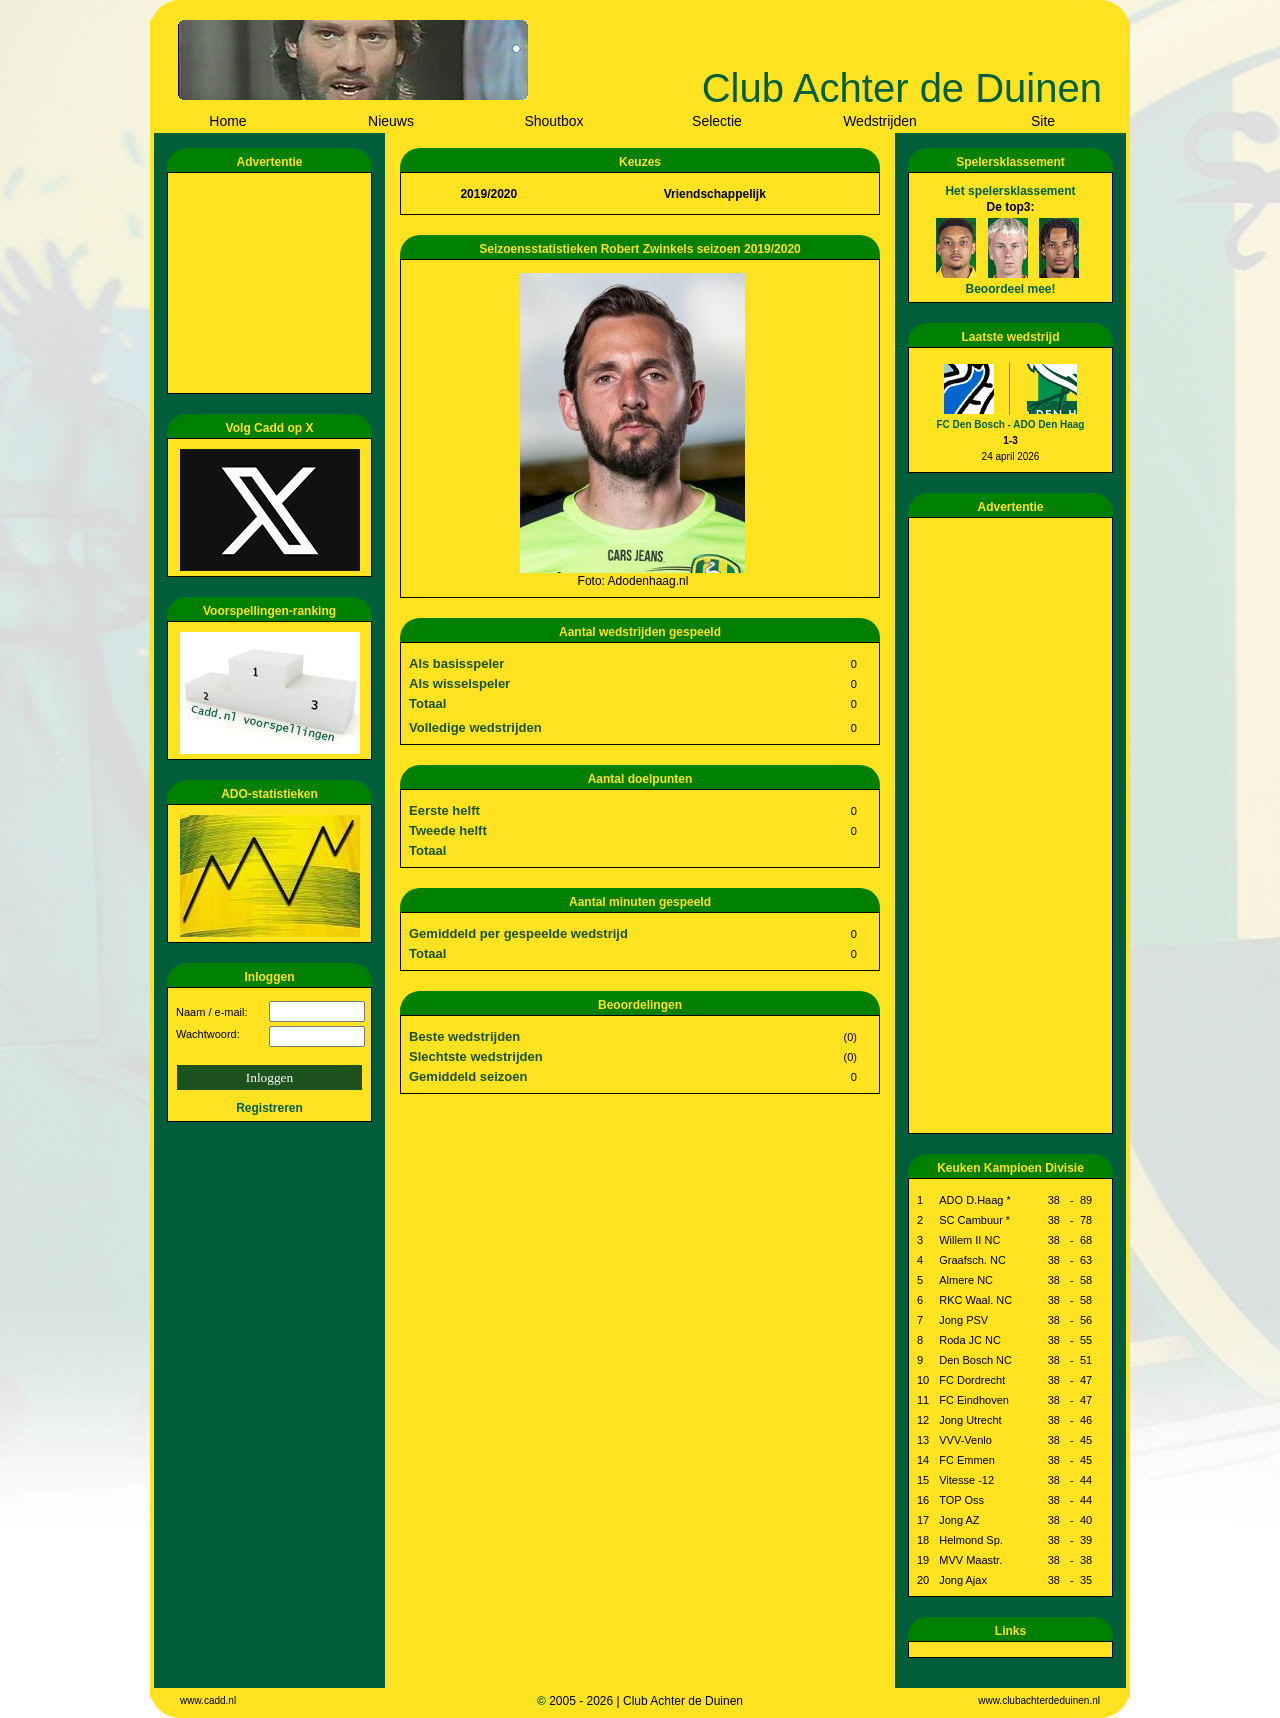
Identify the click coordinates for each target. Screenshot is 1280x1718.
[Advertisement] (273, 283)
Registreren (269, 1108)
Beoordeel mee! (1010, 289)
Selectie (717, 121)
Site (1043, 121)
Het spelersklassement (1010, 191)
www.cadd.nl (208, 1700)
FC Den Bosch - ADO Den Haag (1011, 424)
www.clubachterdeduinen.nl (1039, 1700)
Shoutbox (553, 121)
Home (227, 121)
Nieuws (391, 121)
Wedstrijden (880, 121)
